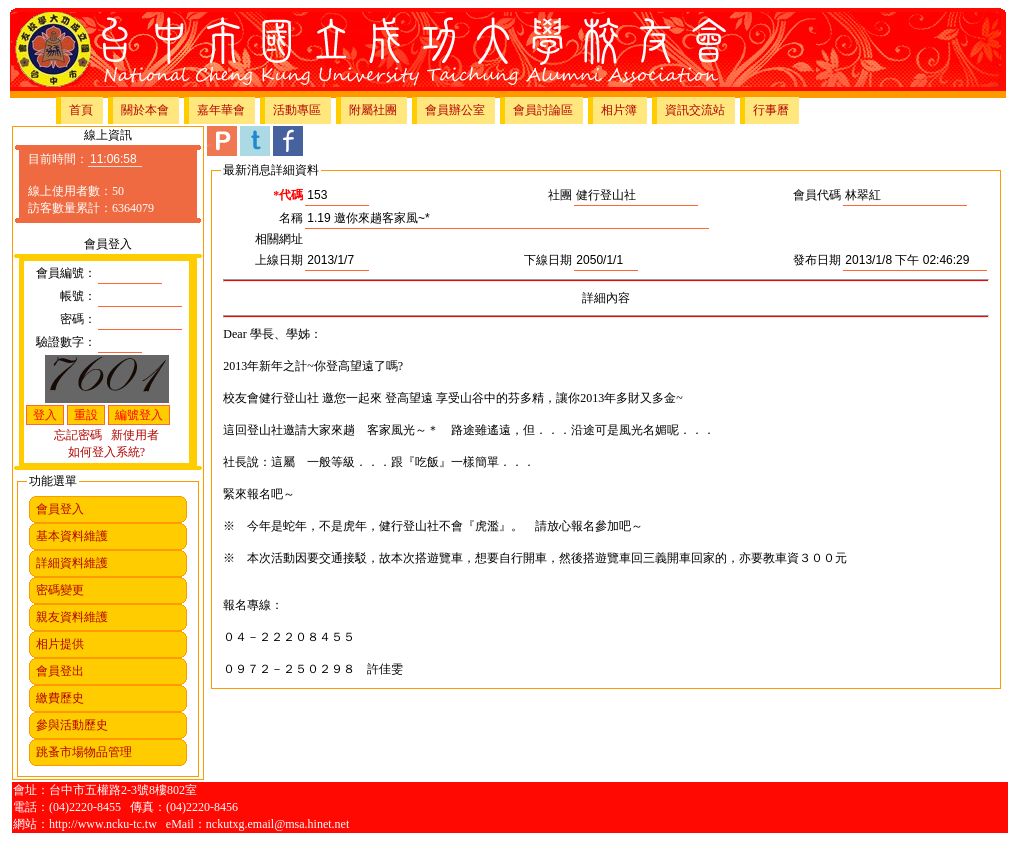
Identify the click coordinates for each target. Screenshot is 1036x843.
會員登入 (60, 509)
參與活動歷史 (72, 725)
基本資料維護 (72, 536)
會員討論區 (543, 110)
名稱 (291, 218)
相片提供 (60, 644)
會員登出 (60, 671)
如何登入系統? (106, 452)
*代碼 (288, 195)
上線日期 (279, 260)
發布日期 (817, 260)
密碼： (78, 319)
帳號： (78, 296)
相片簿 (619, 110)
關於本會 (145, 110)
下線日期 (548, 260)
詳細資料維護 (72, 563)
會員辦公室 (455, 110)
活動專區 (297, 110)
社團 (560, 195)
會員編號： (66, 273)
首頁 (81, 110)
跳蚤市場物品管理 (84, 752)
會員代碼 (817, 195)
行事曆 (771, 110)
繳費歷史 (60, 698)
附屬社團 (373, 110)
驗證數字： (66, 342)
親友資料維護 (72, 617)
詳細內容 (606, 298)
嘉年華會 (221, 110)
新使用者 (135, 435)
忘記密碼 (78, 435)
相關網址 (279, 239)
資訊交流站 (695, 110)
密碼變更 (60, 590)
